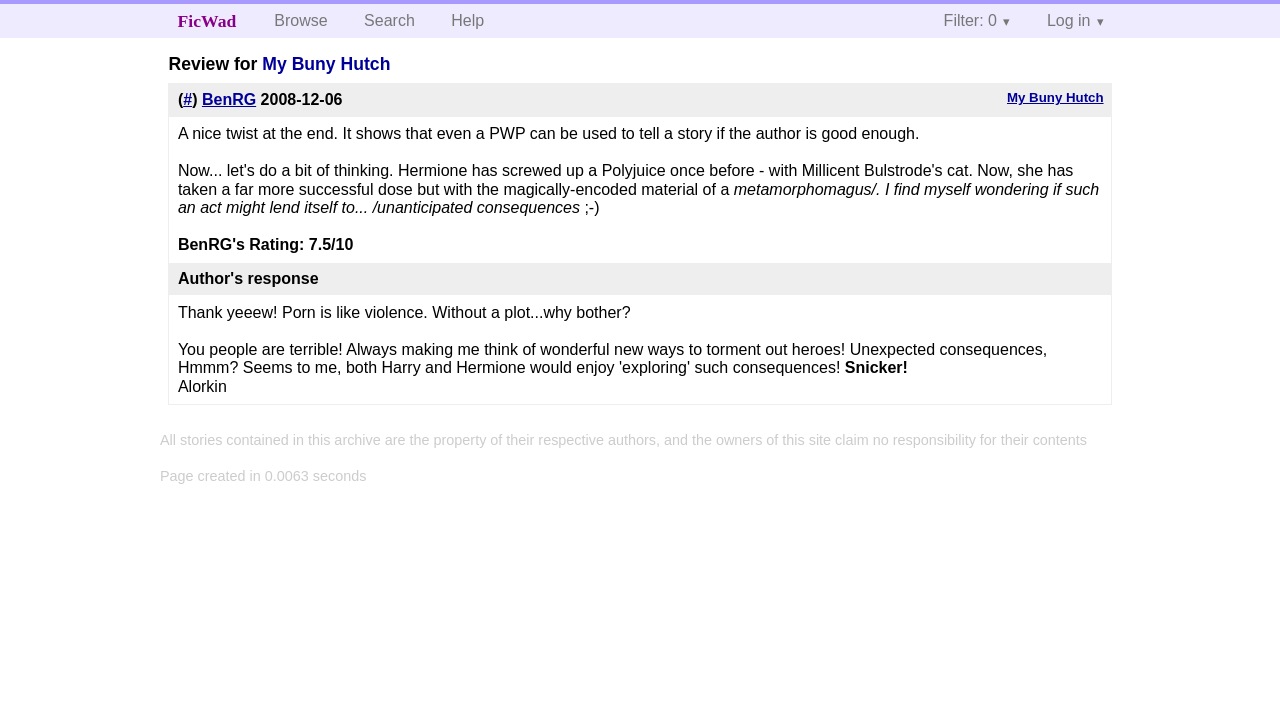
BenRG (229, 99)
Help (467, 20)
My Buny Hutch (326, 64)
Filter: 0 (970, 20)
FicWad (207, 21)
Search (389, 20)
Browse (300, 20)
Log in (1069, 20)
